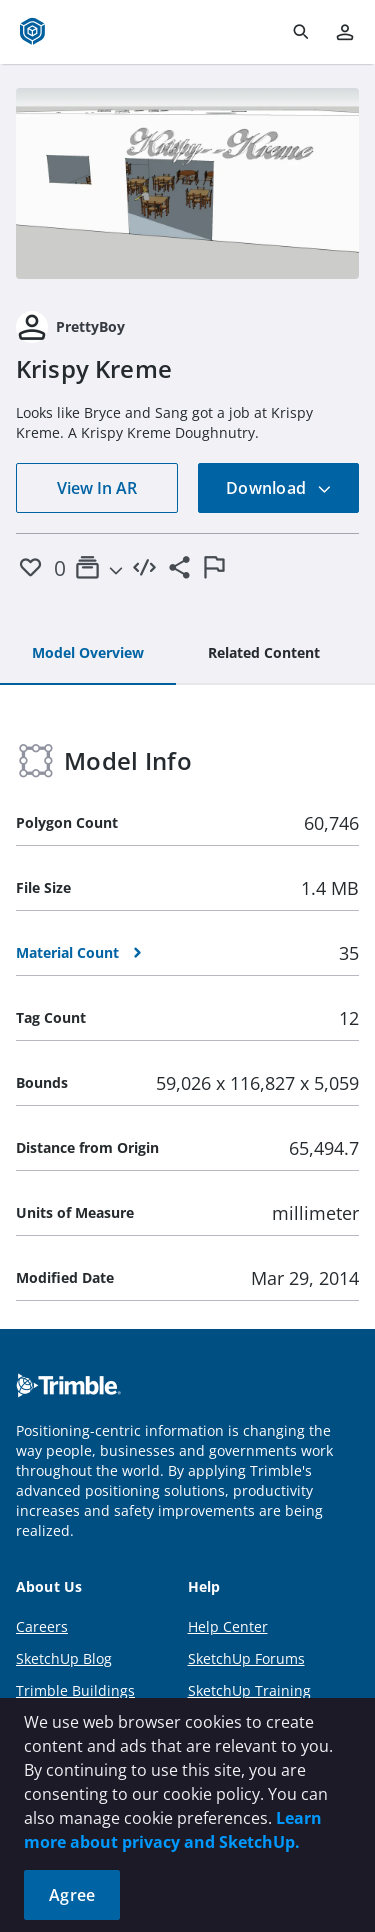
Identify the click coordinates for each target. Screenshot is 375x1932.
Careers (42, 1626)
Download (279, 488)
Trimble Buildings (75, 1690)
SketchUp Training (249, 1690)
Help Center (228, 1626)
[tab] (88, 654)
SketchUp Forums (246, 1658)
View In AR (97, 488)
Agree (72, 1895)
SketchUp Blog (64, 1658)
